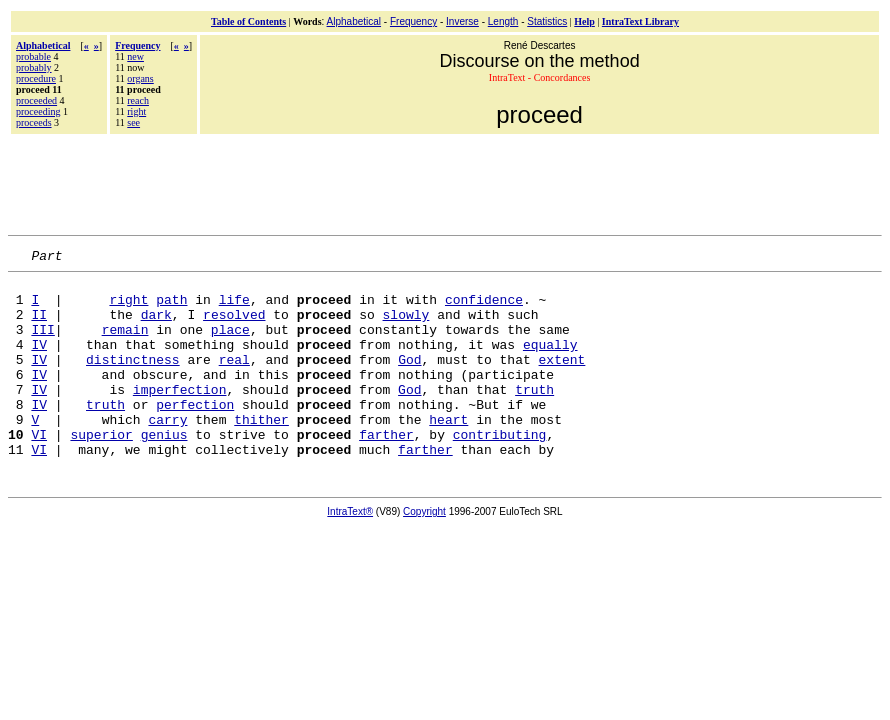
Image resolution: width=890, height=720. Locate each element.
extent (562, 380)
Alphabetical (354, 21)
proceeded (36, 100)
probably (34, 67)
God (409, 380)
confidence (484, 308)
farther (386, 470)
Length (503, 21)
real (234, 380)
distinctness (133, 380)
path (171, 308)
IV (39, 362)
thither (261, 452)
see (133, 122)
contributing (500, 470)
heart (448, 452)
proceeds (34, 122)
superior (101, 470)
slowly (405, 326)
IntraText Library (640, 21)
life (234, 308)
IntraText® (350, 550)
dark (156, 326)
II (39, 326)
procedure (36, 78)
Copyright (424, 550)
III (42, 344)
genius (164, 470)
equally (550, 362)
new (135, 56)
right (136, 111)
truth (534, 416)
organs (140, 78)
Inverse (462, 21)
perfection (195, 434)
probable (33, 56)
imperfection (180, 416)
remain (125, 344)
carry (167, 452)
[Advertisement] (445, 182)
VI (39, 470)
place (230, 344)
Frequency (413, 21)
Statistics (547, 21)
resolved (234, 326)
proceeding (38, 111)
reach (138, 100)
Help (584, 21)
